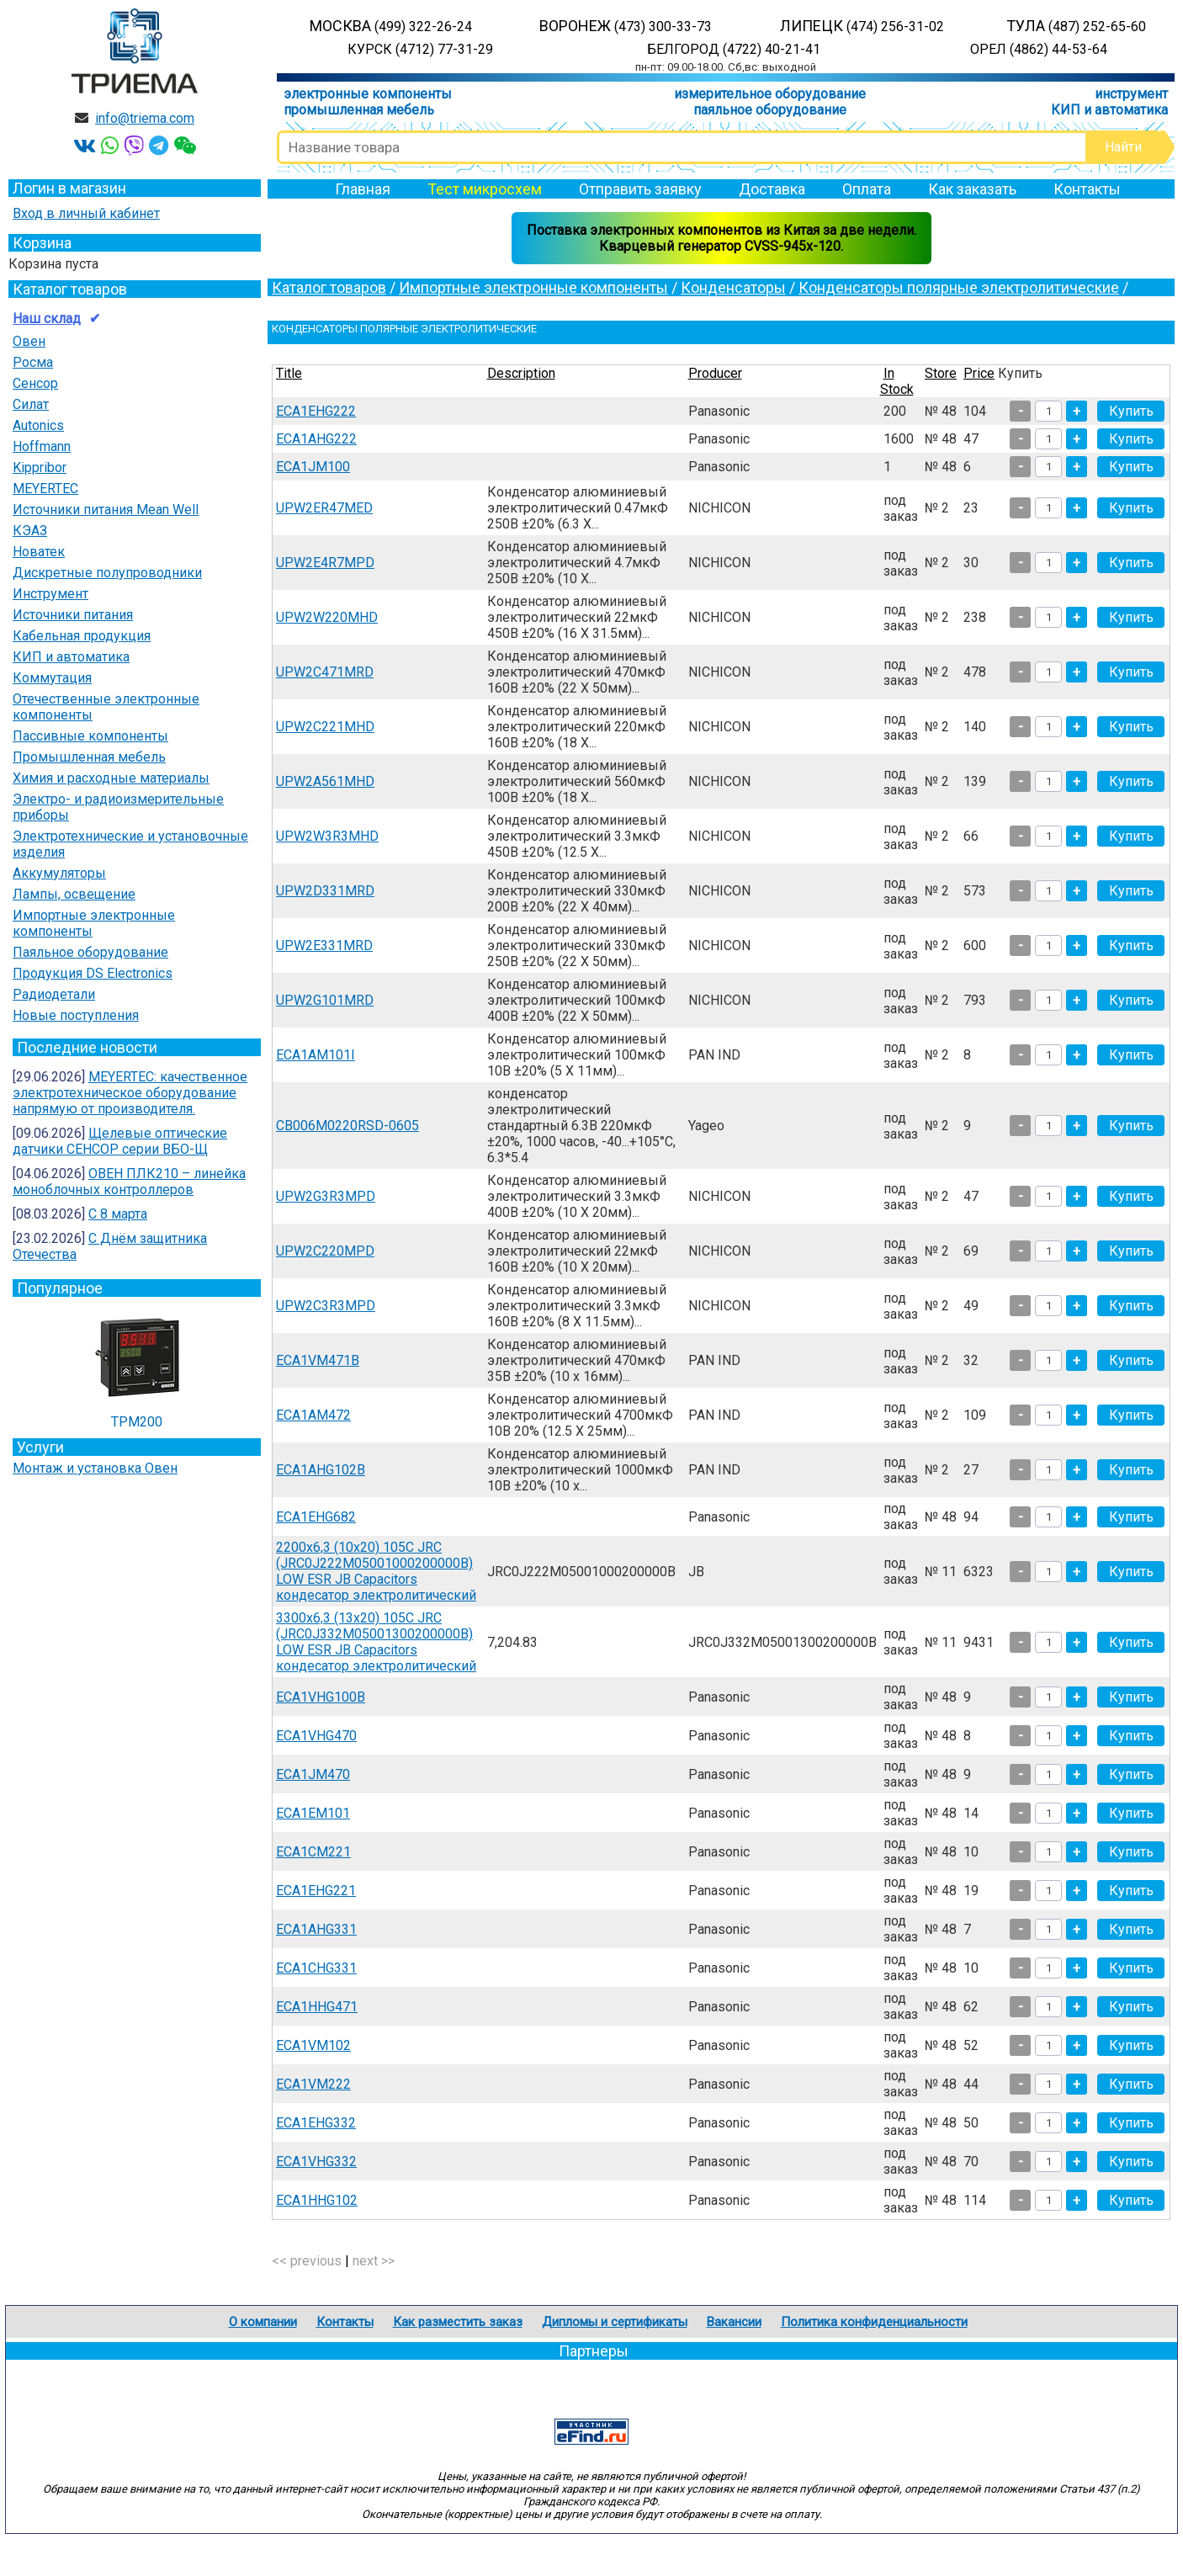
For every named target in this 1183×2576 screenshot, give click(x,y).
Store (941, 373)
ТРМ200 (137, 1365)
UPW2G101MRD (325, 1000)
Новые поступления (76, 1015)
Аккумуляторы (59, 873)
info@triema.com (144, 118)
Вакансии (734, 2321)
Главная (362, 189)
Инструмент (50, 594)
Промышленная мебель (89, 757)
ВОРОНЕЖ (625, 26)
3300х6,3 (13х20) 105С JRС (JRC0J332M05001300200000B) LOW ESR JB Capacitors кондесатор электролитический (376, 1642)
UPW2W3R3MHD (327, 836)
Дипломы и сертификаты (614, 2321)
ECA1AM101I (315, 1055)
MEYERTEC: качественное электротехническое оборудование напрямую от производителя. (130, 1093)
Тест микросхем (484, 189)
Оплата (866, 189)
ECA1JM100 (313, 467)
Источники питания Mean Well (106, 510)
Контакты (1087, 189)
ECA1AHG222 (316, 439)
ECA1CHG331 (316, 1968)
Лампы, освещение (74, 894)
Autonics (38, 425)
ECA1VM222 (313, 2084)
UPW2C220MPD (325, 1251)
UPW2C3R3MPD (325, 1306)
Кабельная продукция (82, 636)
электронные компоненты (368, 94)
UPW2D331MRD (325, 891)
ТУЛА (1076, 26)
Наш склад (47, 319)
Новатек (39, 552)
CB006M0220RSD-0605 (347, 1126)
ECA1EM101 (313, 1813)
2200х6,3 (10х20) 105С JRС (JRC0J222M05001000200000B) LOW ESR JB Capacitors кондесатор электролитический (376, 1571)
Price (979, 373)
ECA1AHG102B (320, 1470)
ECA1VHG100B (320, 1697)
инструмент (1131, 94)
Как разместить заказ (458, 2321)
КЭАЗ (30, 531)
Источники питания (73, 615)
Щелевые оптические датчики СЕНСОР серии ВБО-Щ (120, 1141)
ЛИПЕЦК (862, 26)
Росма (33, 362)
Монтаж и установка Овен (95, 1468)
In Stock (897, 381)
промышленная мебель (359, 110)
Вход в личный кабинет (86, 213)
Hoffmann (42, 446)
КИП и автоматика (1109, 110)
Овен (29, 341)
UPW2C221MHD (325, 727)
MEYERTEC (45, 489)
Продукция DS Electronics (92, 973)
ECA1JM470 (313, 1774)
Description (521, 373)
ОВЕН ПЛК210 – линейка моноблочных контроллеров (129, 1182)
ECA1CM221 (313, 1852)
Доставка (772, 189)
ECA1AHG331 (316, 1929)
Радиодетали (54, 994)
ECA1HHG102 (317, 2200)
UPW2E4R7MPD (325, 563)
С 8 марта (117, 1214)
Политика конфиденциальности (874, 2321)
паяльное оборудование (769, 110)
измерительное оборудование (770, 94)
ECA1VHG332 (316, 2162)
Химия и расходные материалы (111, 778)
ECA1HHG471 (317, 2007)
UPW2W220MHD (327, 617)
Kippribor (39, 467)
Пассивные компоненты (90, 736)
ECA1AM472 (313, 1415)
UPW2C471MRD (325, 672)
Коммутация (52, 678)
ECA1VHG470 (316, 1736)
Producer (715, 373)
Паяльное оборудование (90, 952)
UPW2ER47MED (324, 508)
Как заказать (972, 189)
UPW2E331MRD (324, 945)
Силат (31, 404)
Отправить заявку (640, 189)
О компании (263, 2321)
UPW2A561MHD (325, 781)
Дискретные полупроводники (107, 573)
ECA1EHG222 (316, 411)
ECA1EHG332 (316, 2123)
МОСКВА (391, 26)
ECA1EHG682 (316, 1517)
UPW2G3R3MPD (325, 1196)
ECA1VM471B (317, 1360)
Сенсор (35, 383)
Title (289, 373)
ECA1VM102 (313, 2045)
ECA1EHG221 (316, 1891)
